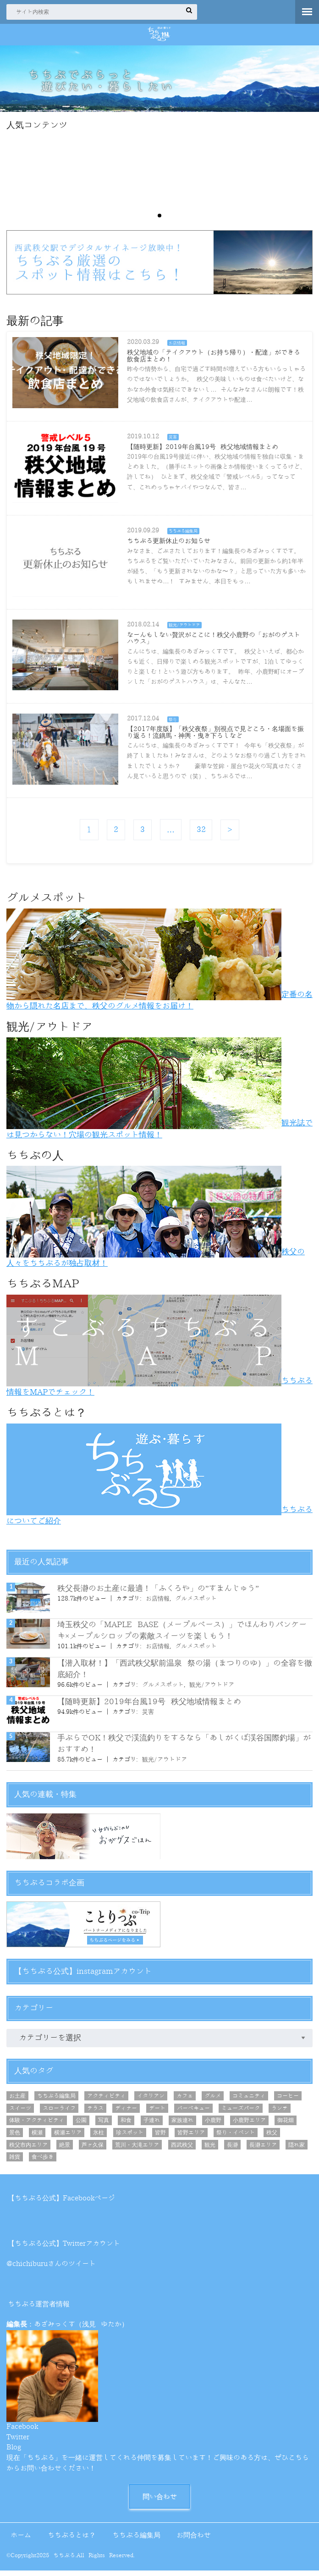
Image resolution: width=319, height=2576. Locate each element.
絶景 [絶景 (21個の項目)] (64, 2149)
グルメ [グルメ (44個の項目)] (212, 2100)
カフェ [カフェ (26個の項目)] (184, 2100)
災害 (148, 1716)
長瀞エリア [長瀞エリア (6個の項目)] (263, 2149)
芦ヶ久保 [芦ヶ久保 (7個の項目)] (93, 2149)
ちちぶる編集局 (136, 2540)
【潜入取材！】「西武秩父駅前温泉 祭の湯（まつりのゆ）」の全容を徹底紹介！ (184, 1673)
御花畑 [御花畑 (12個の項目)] (285, 2125)
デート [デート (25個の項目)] (157, 2113)
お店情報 (158, 1603)
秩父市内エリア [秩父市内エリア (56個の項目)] (28, 2149)
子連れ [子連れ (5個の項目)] (151, 2125)
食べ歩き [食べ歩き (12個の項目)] (43, 2161)
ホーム (21, 2540)
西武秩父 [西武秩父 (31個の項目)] (182, 2149)
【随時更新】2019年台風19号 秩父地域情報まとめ (149, 1706)
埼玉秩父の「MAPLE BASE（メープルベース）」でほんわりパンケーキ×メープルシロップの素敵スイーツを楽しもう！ (182, 1635)
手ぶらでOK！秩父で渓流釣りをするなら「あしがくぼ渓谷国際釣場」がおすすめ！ (184, 1748)
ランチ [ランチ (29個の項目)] (279, 2113)
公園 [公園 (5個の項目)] (81, 2125)
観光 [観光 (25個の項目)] (209, 2149)
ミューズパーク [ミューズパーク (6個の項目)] (240, 2113)
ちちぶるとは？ (72, 2540)
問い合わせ (160, 2501)
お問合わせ (193, 2540)
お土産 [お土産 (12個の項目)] (17, 2100)
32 (202, 834)
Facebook (22, 2431)
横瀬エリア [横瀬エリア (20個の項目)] (68, 2137)
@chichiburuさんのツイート (51, 2268)
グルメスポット (196, 1603)
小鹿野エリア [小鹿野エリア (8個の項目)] (249, 2125)
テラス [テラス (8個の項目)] (95, 2113)
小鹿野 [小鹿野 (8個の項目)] (213, 2125)
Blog (13, 2452)
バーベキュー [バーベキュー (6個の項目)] (193, 2113)
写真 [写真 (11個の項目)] (103, 2125)
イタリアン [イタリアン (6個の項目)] (151, 2100)
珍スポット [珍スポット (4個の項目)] (129, 2137)
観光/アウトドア (211, 1689)
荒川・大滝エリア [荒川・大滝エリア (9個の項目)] (137, 2149)
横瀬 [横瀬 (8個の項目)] (37, 2137)
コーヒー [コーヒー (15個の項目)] (288, 2100)
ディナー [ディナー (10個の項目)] (126, 2113)
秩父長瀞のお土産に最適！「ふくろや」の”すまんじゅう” (158, 1593)
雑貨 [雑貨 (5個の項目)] (14, 2161)
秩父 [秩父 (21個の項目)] (271, 2137)
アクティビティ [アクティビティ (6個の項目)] (106, 2100)
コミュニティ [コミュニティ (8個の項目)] (248, 2100)
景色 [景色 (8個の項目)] (14, 2137)
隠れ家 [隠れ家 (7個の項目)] (296, 2149)
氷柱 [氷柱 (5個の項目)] (98, 2137)
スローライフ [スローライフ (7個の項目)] (59, 2113)
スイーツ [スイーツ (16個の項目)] (20, 2113)
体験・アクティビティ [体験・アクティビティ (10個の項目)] (36, 2125)
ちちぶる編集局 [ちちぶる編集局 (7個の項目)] (56, 2100)
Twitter (17, 2442)
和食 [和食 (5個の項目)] (126, 2125)
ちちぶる (64, 2561)
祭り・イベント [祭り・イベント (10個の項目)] (235, 2137)
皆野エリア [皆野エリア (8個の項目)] (191, 2137)
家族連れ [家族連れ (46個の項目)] (182, 2125)
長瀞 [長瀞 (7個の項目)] (232, 2149)
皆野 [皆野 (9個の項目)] (160, 2137)
